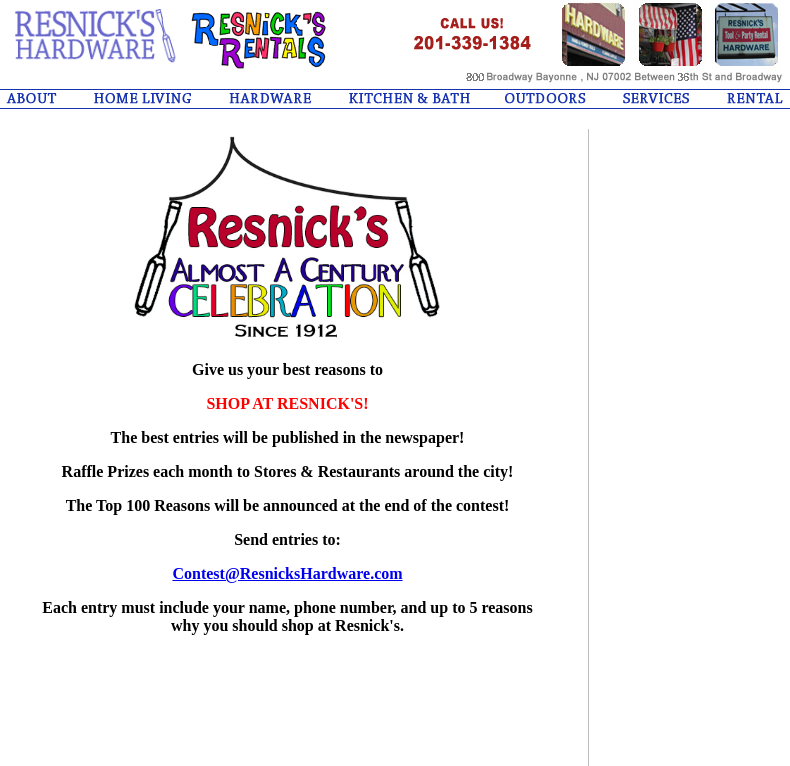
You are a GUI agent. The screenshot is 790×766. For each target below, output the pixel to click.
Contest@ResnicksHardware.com (287, 573)
